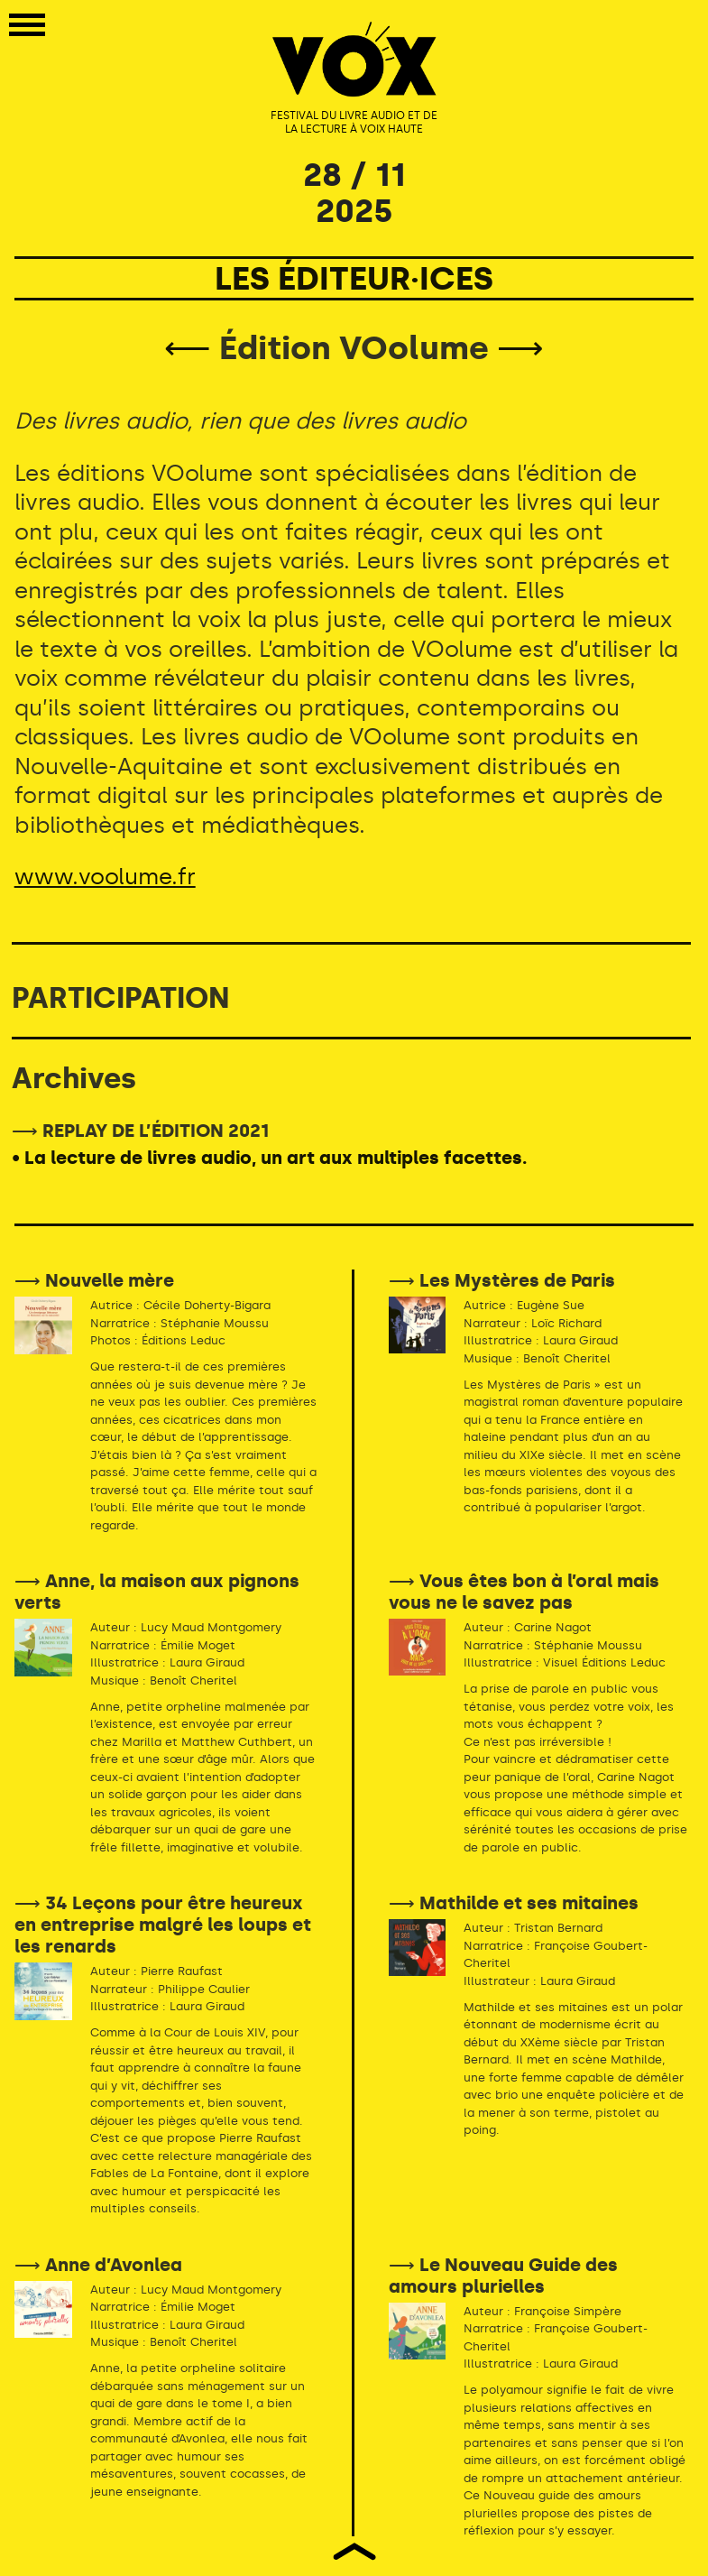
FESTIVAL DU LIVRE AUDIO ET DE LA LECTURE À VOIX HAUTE (354, 122)
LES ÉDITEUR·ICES (354, 278)
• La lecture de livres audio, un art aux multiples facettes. (269, 1157)
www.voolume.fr (105, 877)
